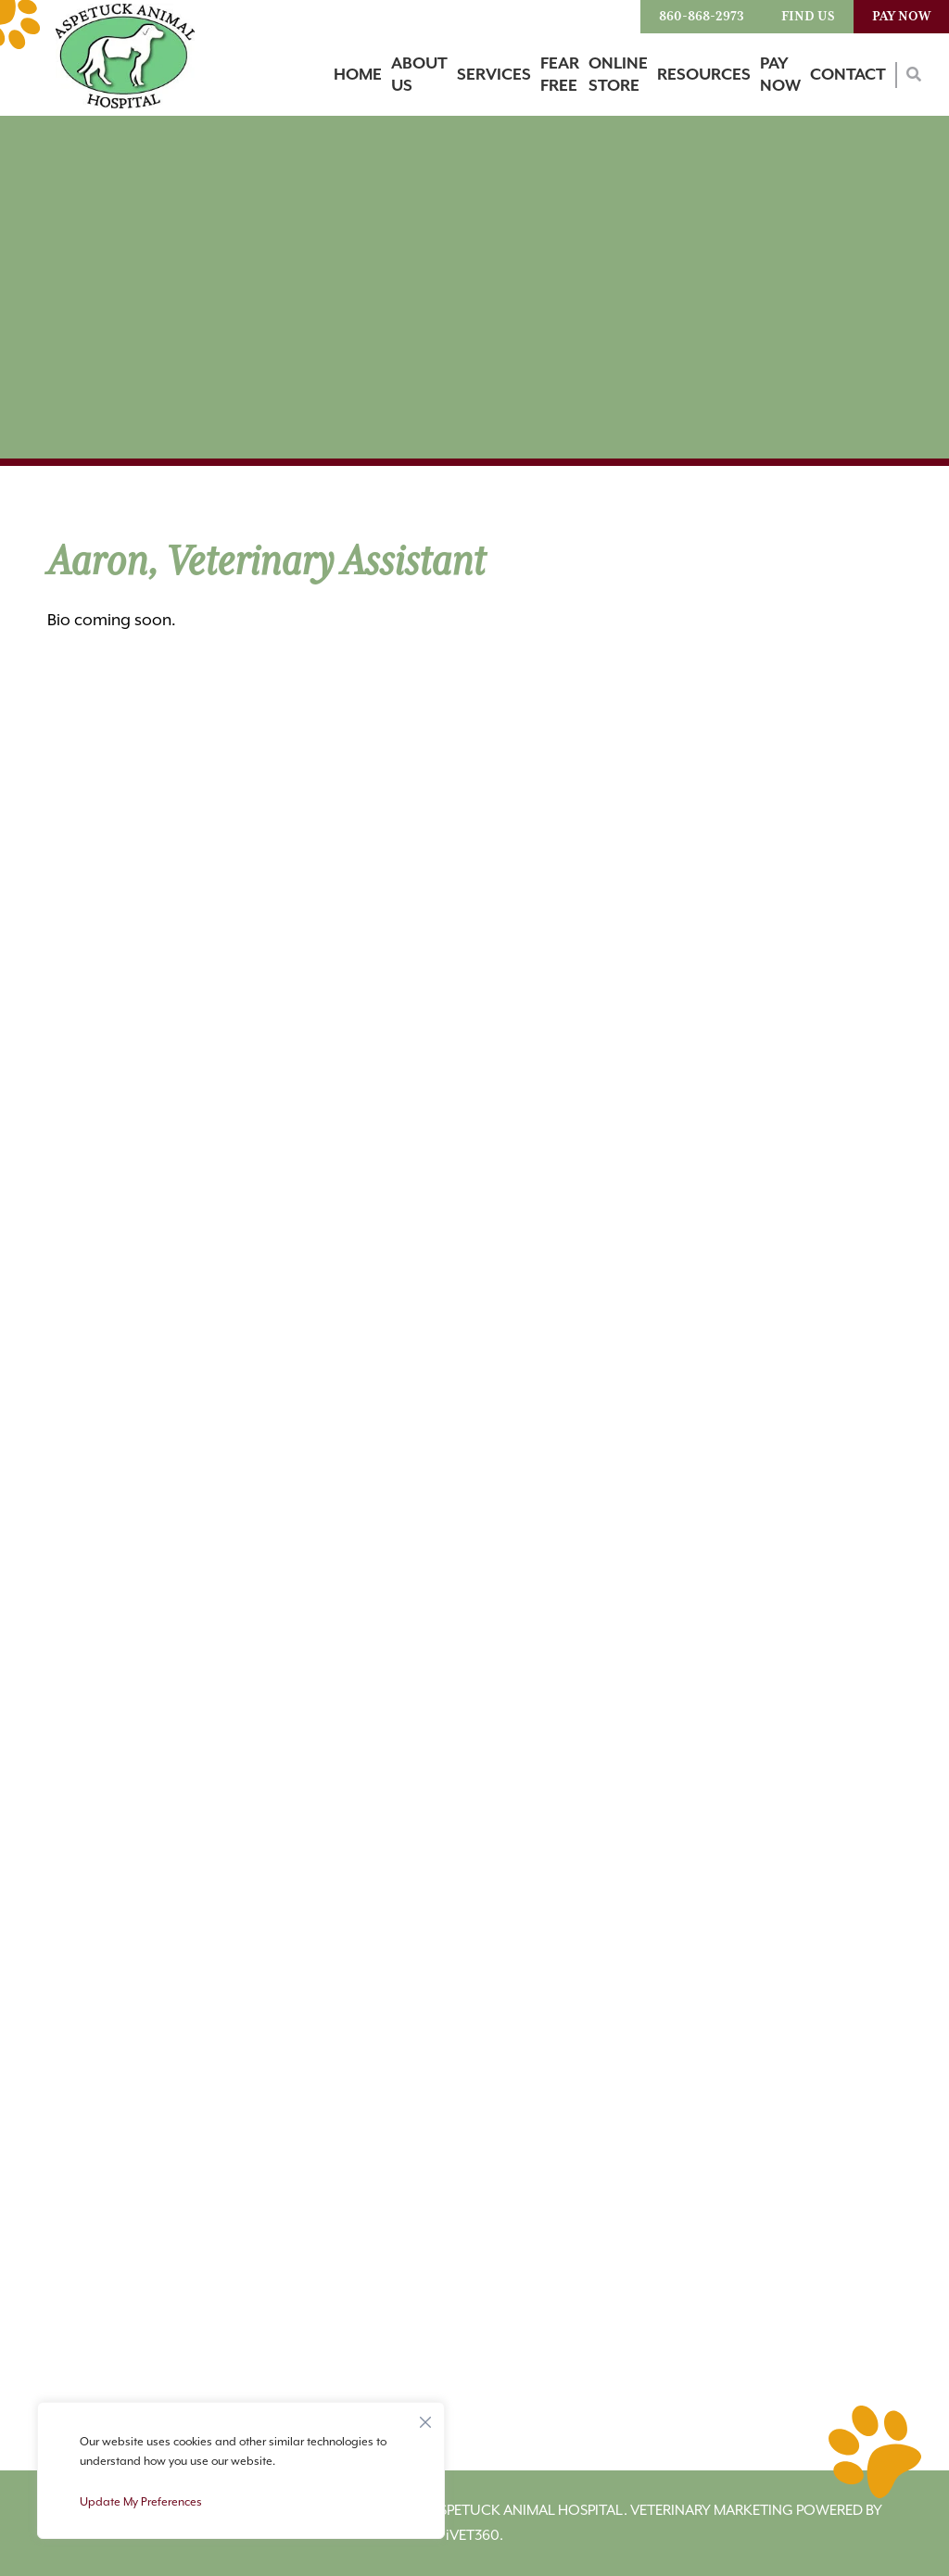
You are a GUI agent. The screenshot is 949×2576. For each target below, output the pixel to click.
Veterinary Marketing (711, 2510)
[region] (241, 2470)
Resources (704, 75)
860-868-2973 (701, 16)
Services (494, 75)
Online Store (618, 75)
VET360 (473, 2536)
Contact (848, 75)
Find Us (808, 16)
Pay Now (901, 16)
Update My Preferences (141, 2502)
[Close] (425, 2417)
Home (358, 75)
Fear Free (559, 75)
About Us (419, 75)
